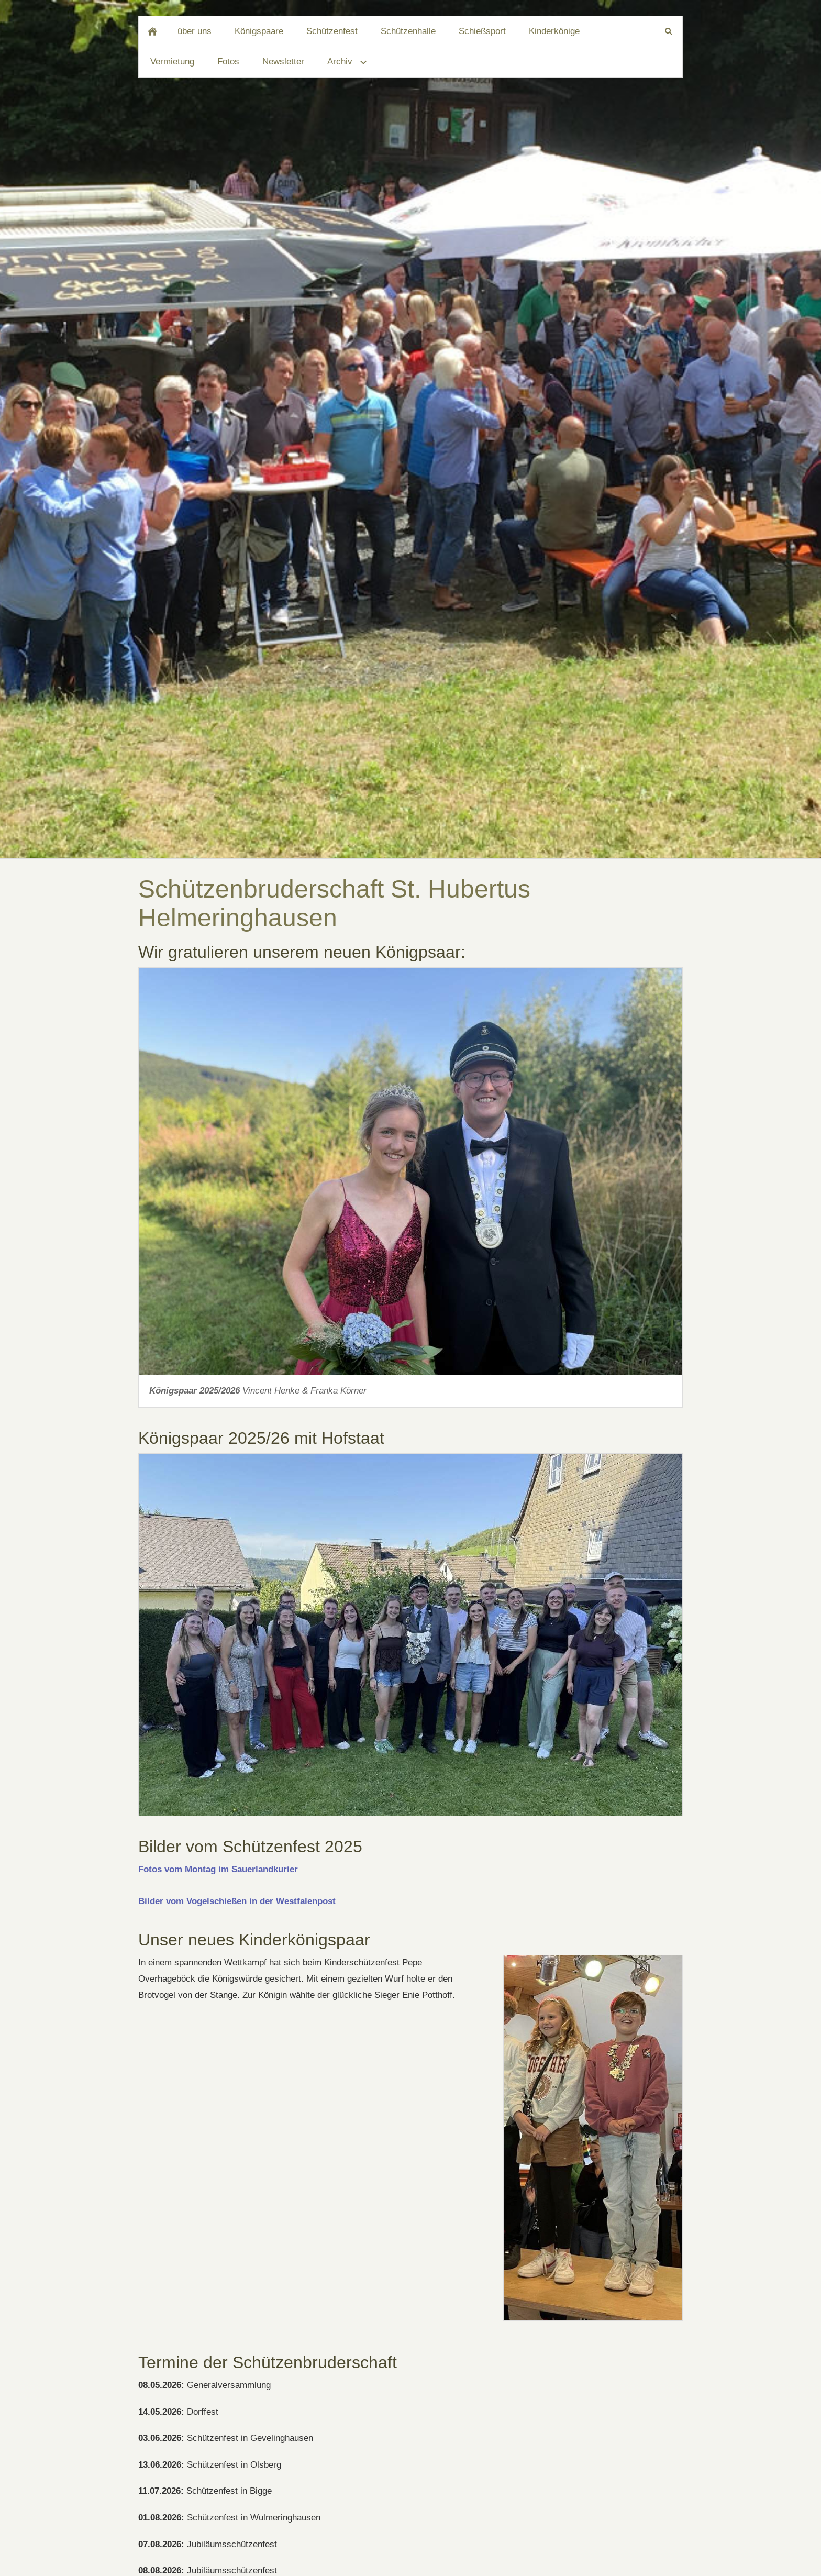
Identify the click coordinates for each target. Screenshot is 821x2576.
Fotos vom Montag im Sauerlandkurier (218, 1869)
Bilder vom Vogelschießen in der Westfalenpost (237, 1901)
